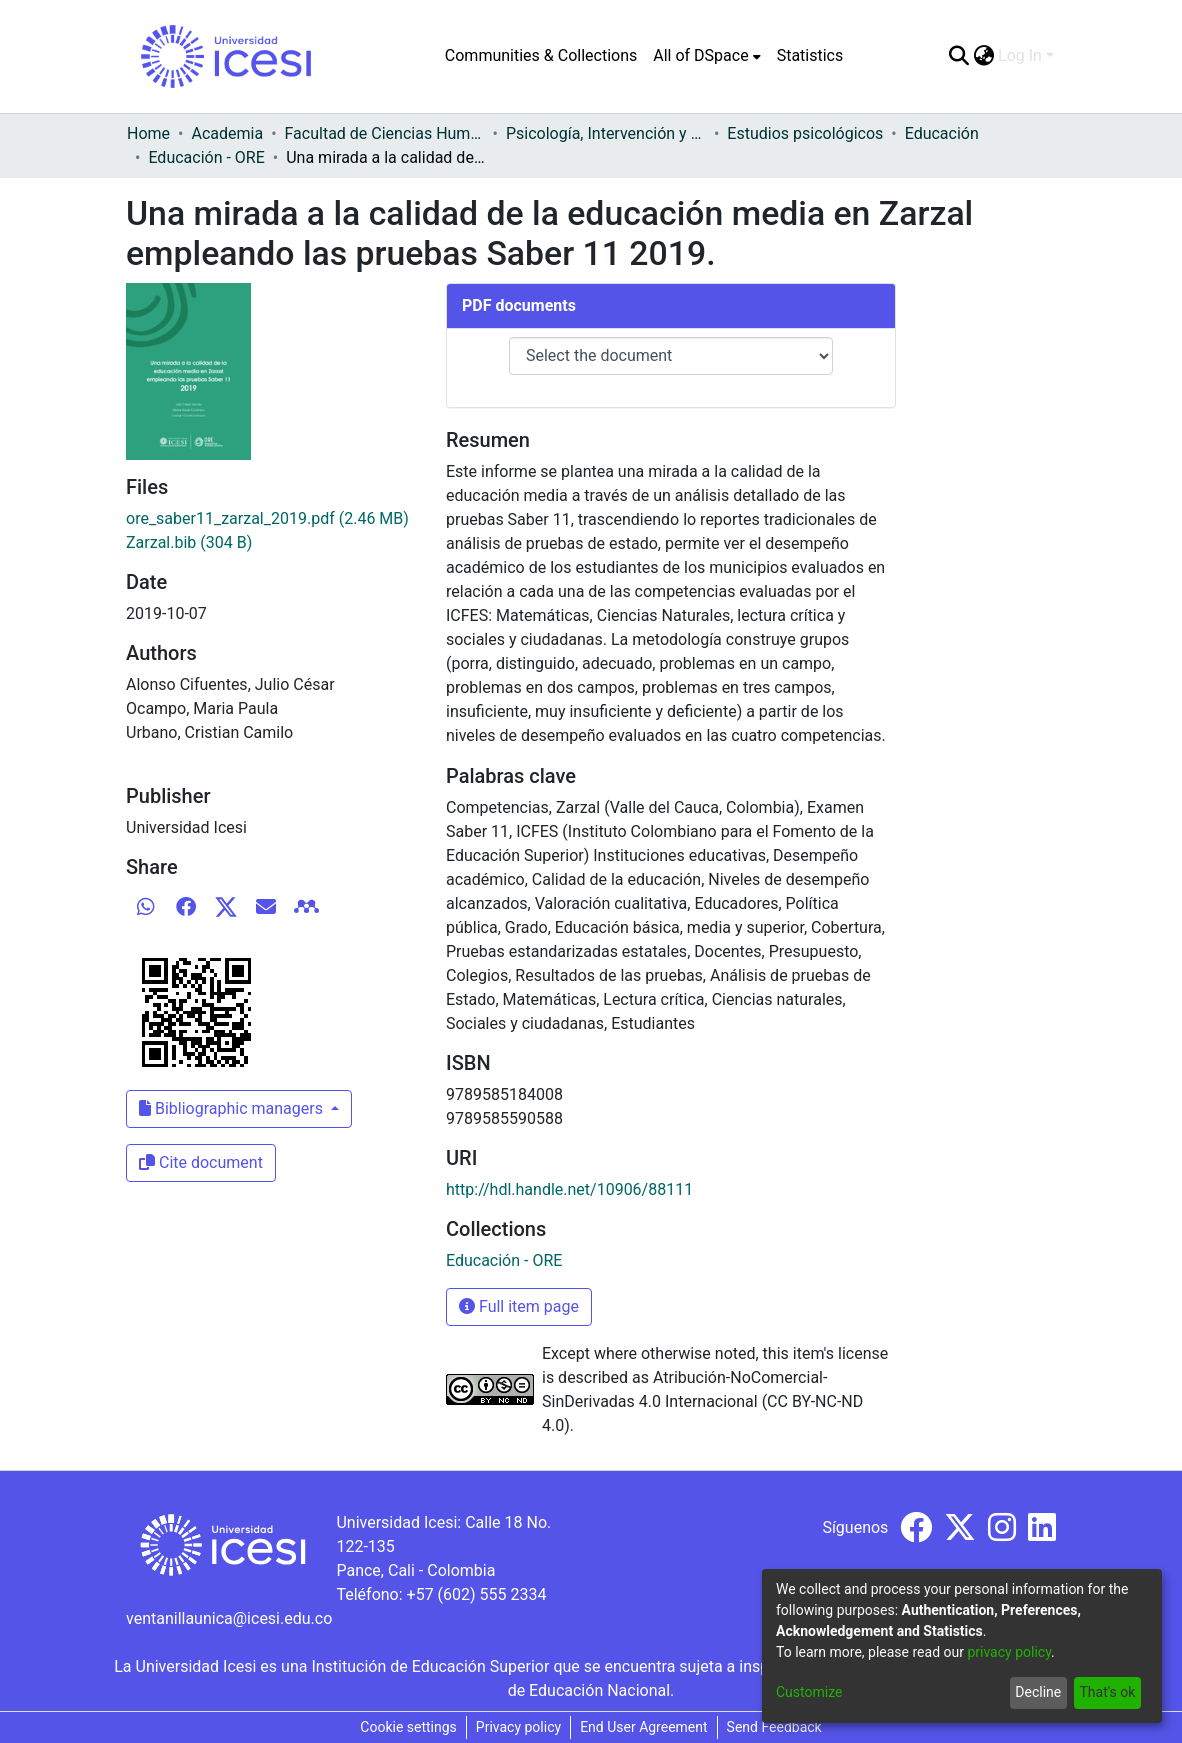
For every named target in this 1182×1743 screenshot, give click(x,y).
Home (148, 133)
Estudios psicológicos (805, 133)
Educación (942, 133)
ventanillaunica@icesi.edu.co (229, 1618)
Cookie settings (408, 1727)
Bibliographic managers (233, 1108)
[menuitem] (706, 56)
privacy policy (1009, 1652)
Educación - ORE (206, 157)
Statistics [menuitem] (810, 55)
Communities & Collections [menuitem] (541, 55)
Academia (227, 133)
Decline (1038, 1692)
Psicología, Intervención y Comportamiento (606, 133)
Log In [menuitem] (1020, 55)
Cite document (201, 1162)
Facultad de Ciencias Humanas (385, 133)
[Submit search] (958, 56)
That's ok (1107, 1692)
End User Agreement (643, 1727)
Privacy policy (518, 1727)
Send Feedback (774, 1727)
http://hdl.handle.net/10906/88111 (569, 1189)
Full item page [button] (519, 1306)
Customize (809, 1692)
